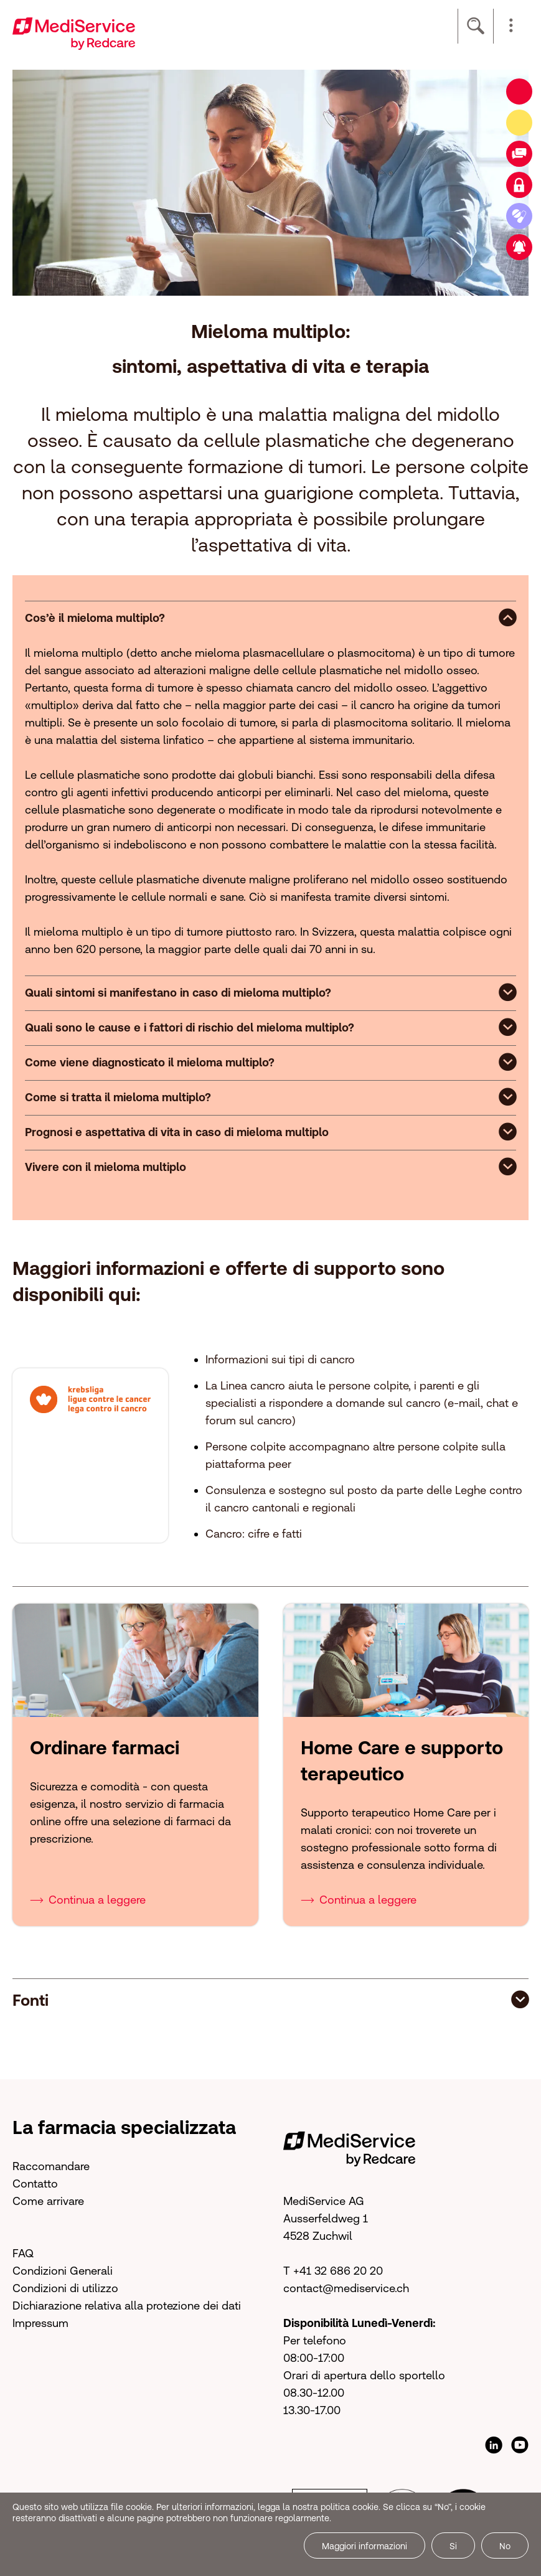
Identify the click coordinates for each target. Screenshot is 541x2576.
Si (453, 2546)
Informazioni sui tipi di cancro (280, 1359)
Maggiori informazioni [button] (364, 2546)
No (504, 2546)
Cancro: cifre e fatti (253, 1533)
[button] (511, 26)
